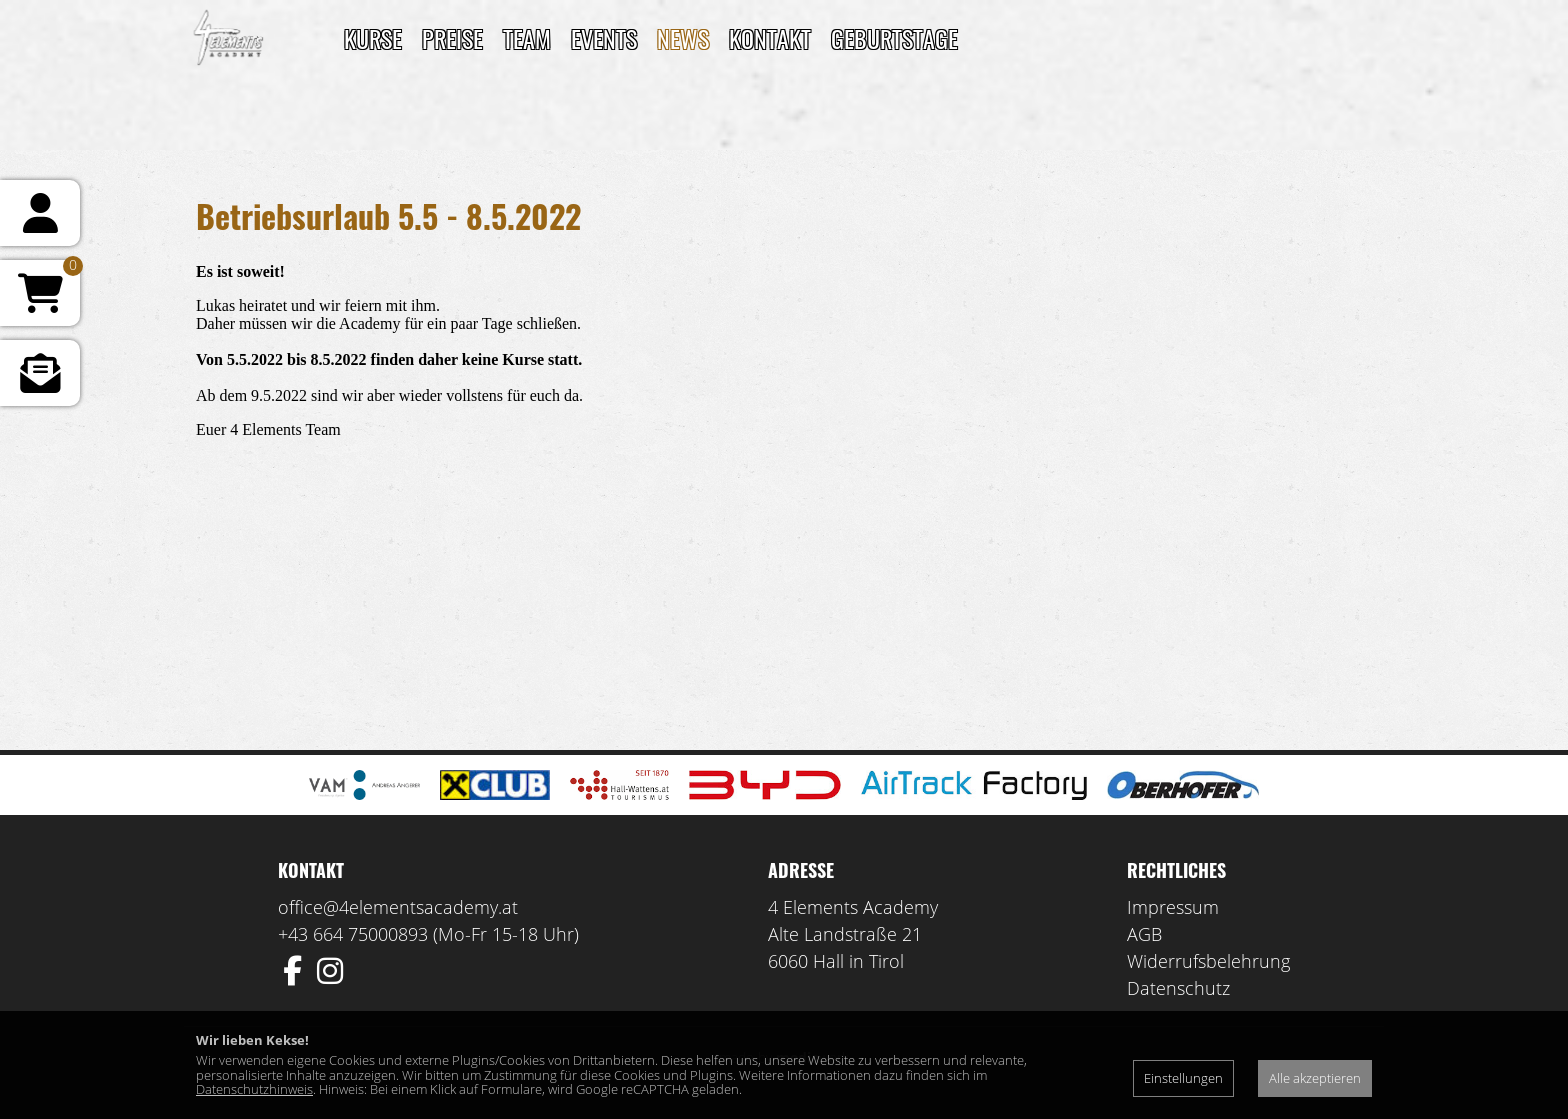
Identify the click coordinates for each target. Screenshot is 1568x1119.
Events (604, 38)
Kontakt (770, 38)
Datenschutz (1178, 988)
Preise (452, 38)
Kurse (373, 38)
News (683, 38)
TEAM (527, 38)
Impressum (1173, 907)
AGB (1144, 934)
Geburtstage (894, 38)
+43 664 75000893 (353, 934)
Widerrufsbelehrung (1208, 961)
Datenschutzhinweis (254, 1089)
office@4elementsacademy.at (398, 907)
